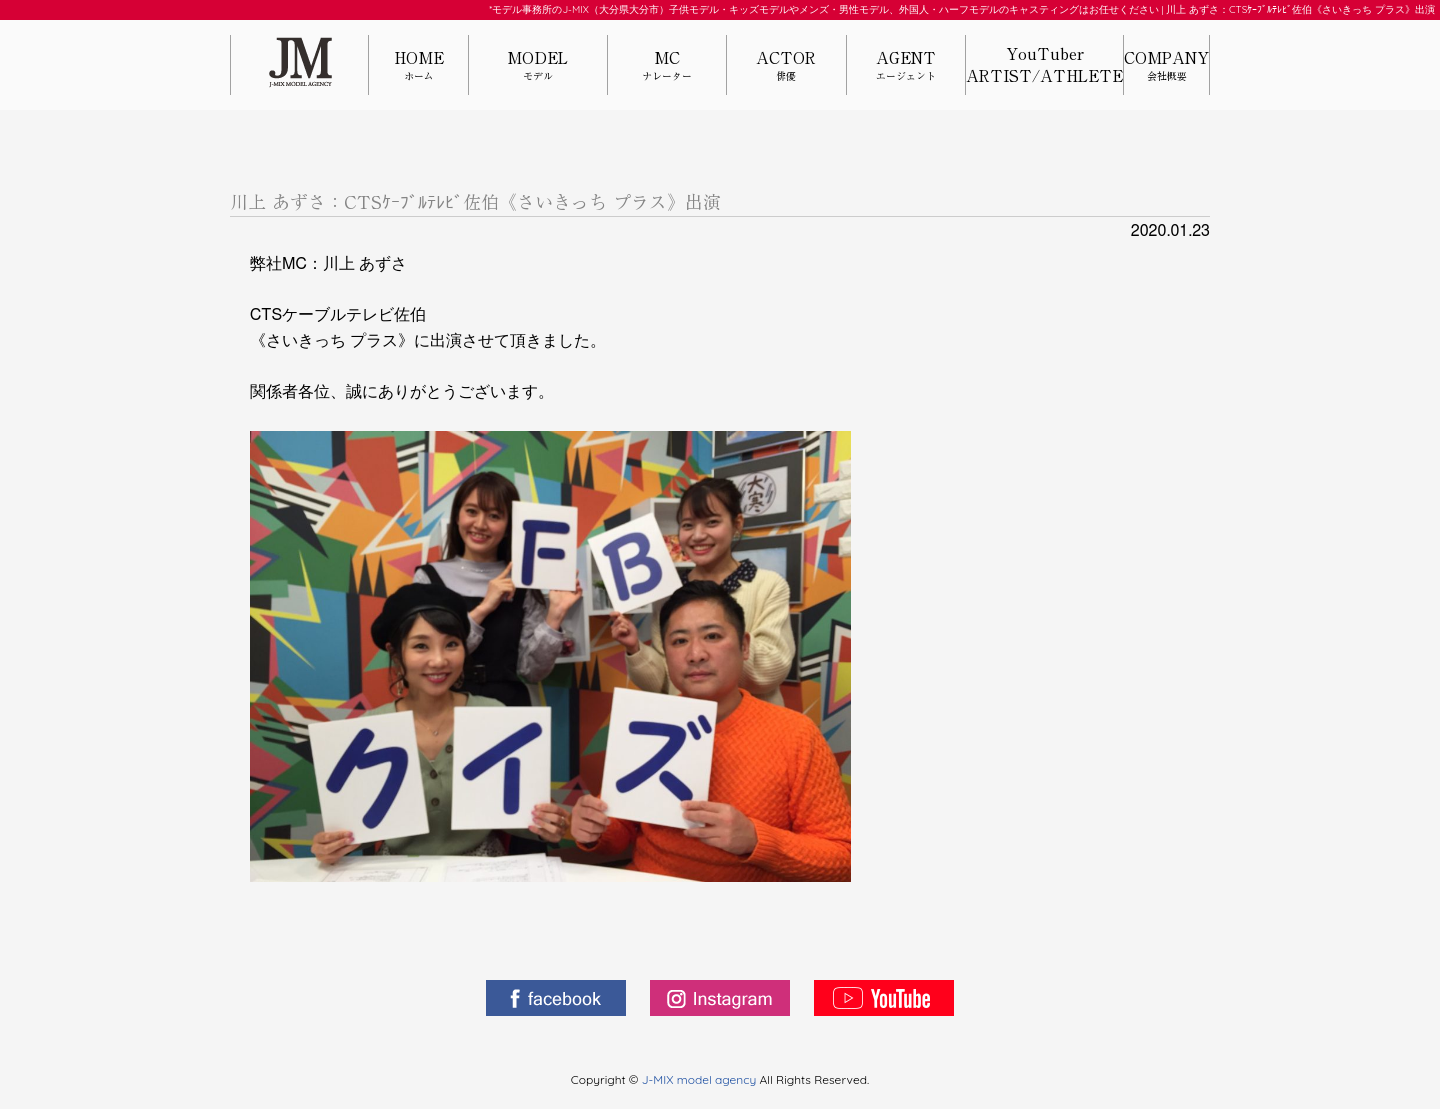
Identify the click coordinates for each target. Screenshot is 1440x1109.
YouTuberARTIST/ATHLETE (1044, 65)
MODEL (538, 66)
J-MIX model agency (701, 1079)
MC (667, 66)
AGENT (906, 66)
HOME (418, 66)
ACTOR (786, 66)
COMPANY (1166, 66)
